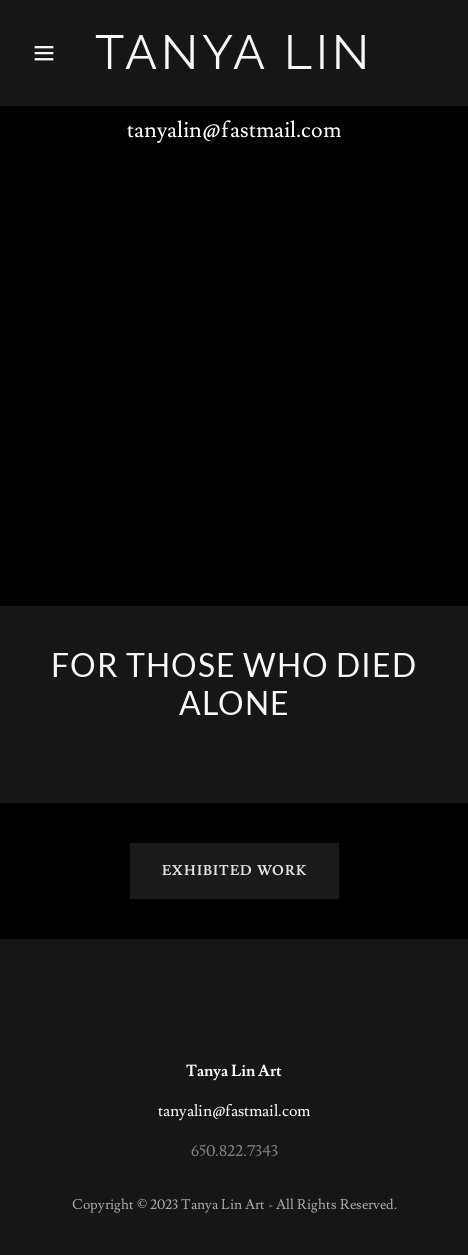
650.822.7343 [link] (234, 1151)
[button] (55, 53)
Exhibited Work (234, 871)
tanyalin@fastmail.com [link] (234, 130)
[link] (234, 64)
